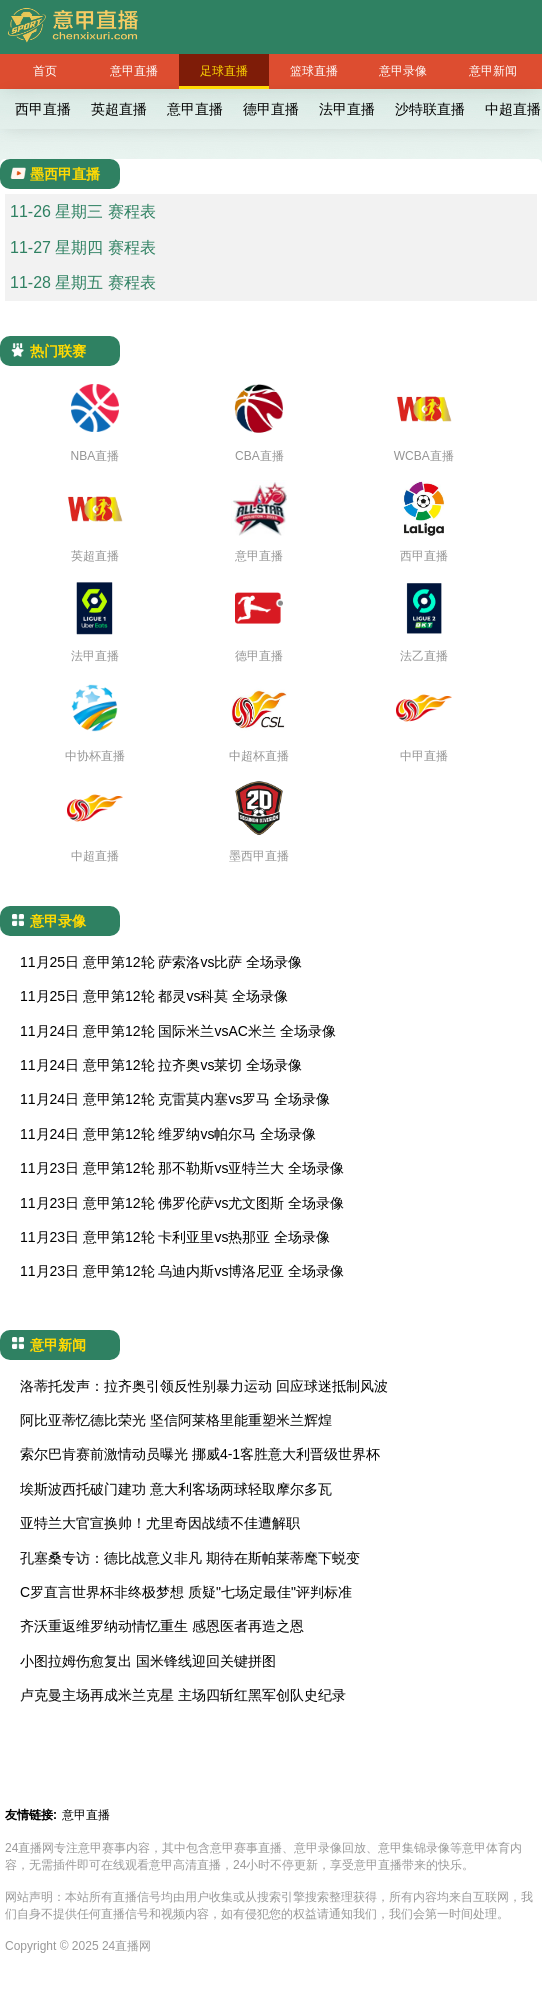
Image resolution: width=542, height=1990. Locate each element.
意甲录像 (403, 71)
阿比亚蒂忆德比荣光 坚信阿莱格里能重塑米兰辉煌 (176, 1420)
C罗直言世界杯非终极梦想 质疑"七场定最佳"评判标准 (186, 1592)
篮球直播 (314, 71)
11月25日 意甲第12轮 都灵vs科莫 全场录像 (154, 996)
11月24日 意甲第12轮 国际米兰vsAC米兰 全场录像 (178, 1031)
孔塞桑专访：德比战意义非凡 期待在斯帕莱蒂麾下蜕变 (190, 1558)
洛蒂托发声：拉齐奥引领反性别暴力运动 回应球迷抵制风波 (204, 1386)
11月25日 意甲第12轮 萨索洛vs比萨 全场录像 (161, 962)
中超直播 (513, 109)
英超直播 (119, 109)
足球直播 (224, 71)
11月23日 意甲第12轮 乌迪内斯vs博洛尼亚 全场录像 (182, 1271)
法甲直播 (347, 109)
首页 (45, 71)
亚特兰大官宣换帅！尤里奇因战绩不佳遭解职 (160, 1523)
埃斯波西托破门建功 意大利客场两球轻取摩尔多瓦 (176, 1489)
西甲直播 (43, 109)
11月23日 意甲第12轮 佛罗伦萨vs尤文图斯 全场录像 (182, 1203)
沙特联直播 (430, 109)
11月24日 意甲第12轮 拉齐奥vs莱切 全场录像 (161, 1065)
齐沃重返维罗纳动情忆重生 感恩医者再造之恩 (162, 1626)
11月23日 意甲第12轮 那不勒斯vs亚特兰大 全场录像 (182, 1168)
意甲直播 (134, 71)
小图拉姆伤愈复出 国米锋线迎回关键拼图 (148, 1661)
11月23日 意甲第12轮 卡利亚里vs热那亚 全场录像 (175, 1237)
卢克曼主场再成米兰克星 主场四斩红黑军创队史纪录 (183, 1695)
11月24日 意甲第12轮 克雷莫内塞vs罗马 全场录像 (175, 1099)
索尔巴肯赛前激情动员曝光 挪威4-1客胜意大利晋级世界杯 (200, 1454)
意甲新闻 (493, 71)
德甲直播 (271, 109)
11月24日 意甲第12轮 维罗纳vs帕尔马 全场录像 (168, 1134)
